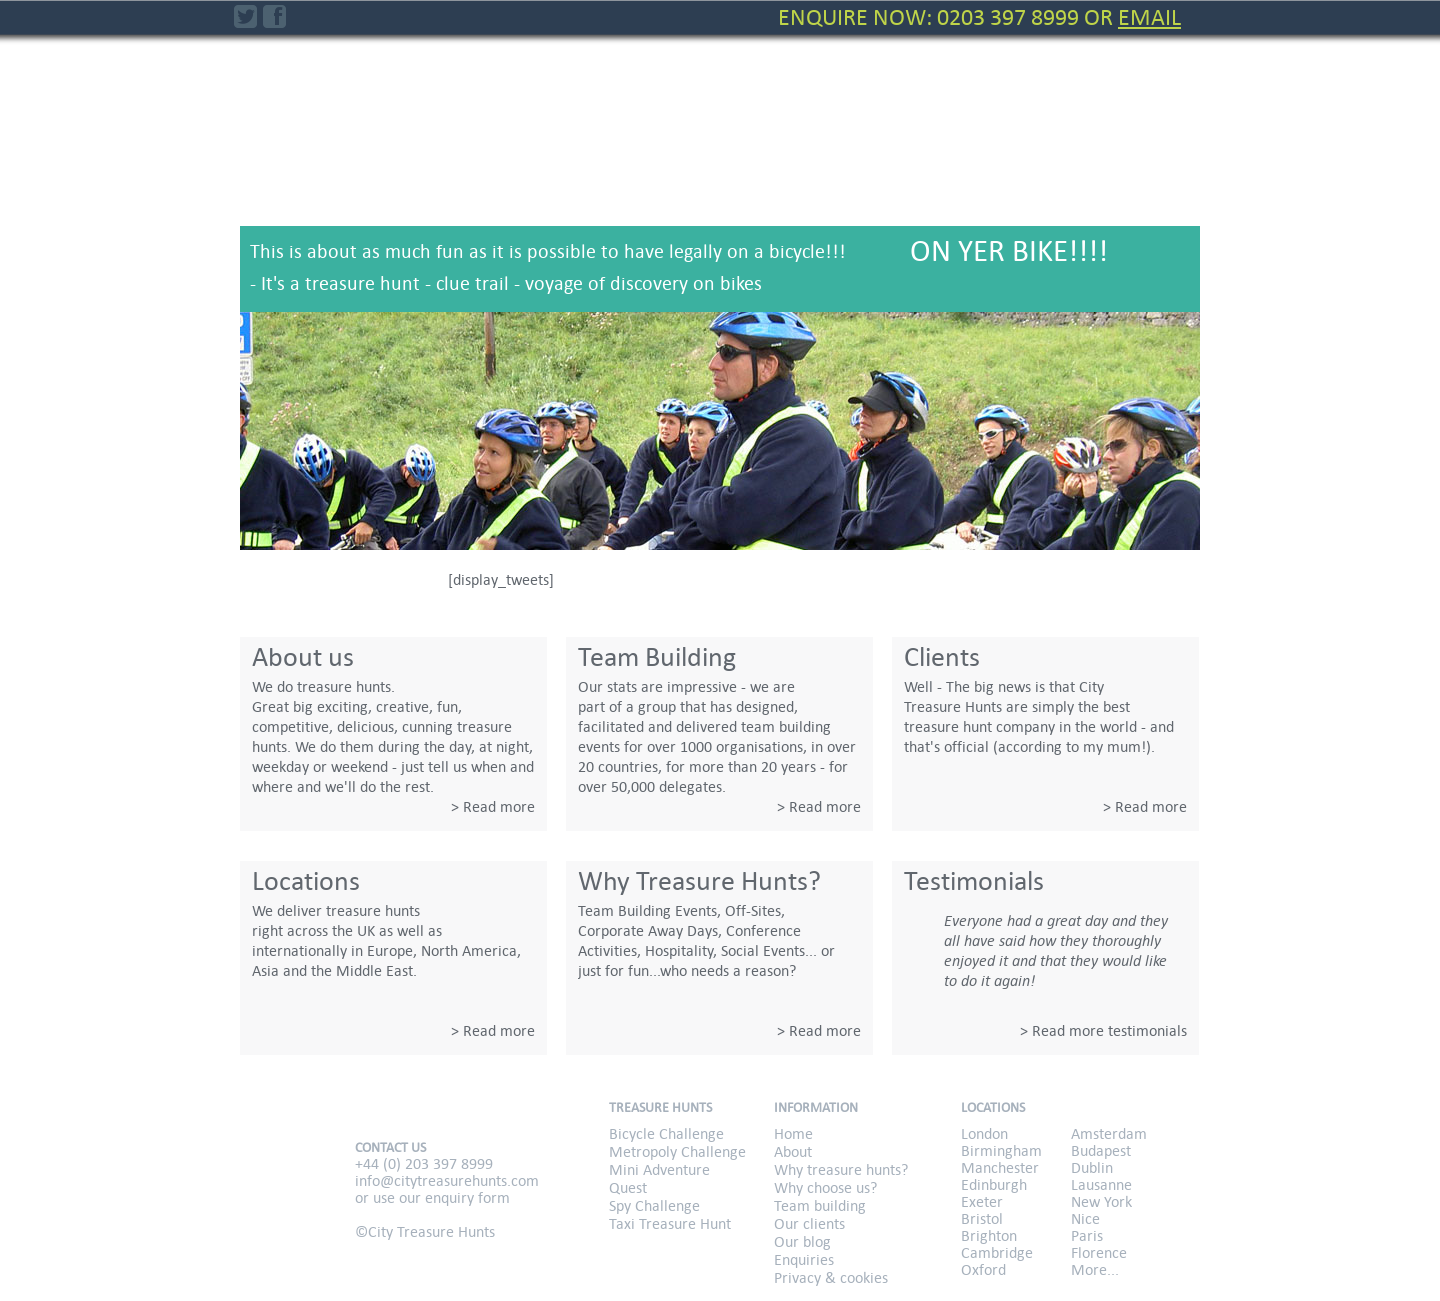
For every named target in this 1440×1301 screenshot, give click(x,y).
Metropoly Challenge (638, 171)
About (793, 1151)
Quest (862, 159)
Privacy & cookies (831, 1277)
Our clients (809, 1223)
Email (1149, 17)
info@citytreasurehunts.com (447, 1180)
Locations (306, 881)
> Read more (493, 806)
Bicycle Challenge (514, 171)
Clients (942, 657)
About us (303, 657)
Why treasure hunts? (841, 1169)
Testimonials (974, 881)
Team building (820, 1205)
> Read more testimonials (1103, 1030)
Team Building (657, 657)
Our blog (802, 1241)
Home (793, 1133)
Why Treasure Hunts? (699, 881)
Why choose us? (825, 1187)
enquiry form (467, 1197)
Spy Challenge (1000, 171)
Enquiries (804, 1259)
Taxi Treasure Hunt (1135, 171)
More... (1095, 1269)
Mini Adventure (758, 171)
